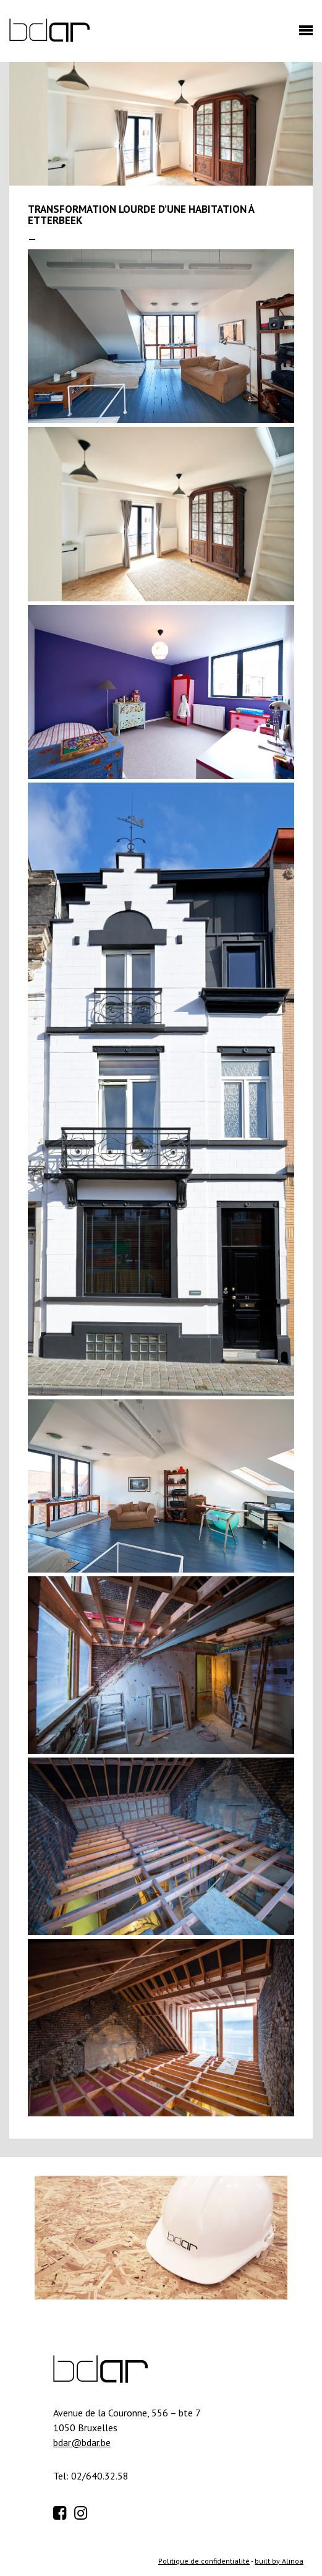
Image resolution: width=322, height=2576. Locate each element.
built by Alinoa (279, 2560)
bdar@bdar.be (82, 2442)
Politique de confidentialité (204, 2560)
